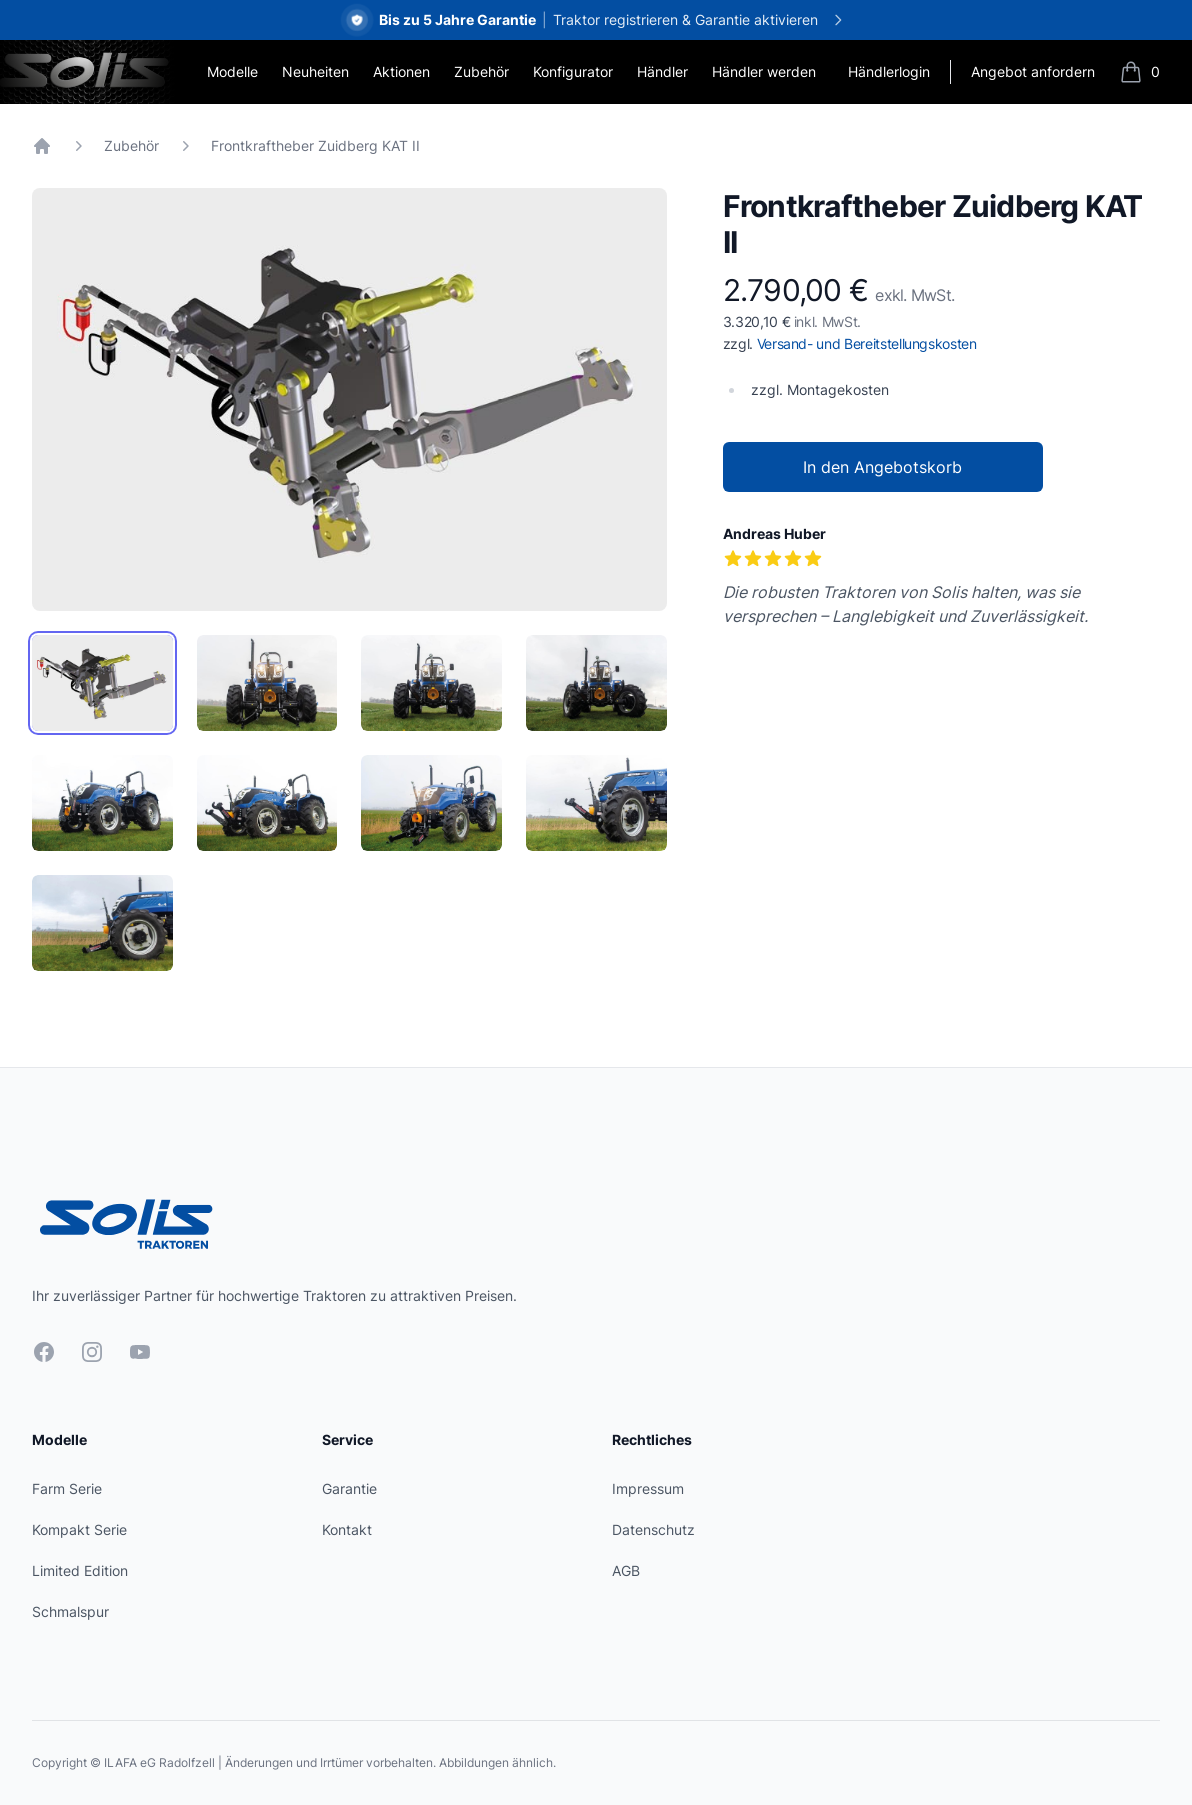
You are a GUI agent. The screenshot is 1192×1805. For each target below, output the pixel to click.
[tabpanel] (349, 399)
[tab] (102, 683)
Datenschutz (653, 1529)
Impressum (648, 1488)
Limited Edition (80, 1570)
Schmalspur (70, 1611)
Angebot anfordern (1033, 71)
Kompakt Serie (79, 1529)
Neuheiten (315, 71)
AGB (626, 1570)
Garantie (349, 1488)
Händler (662, 71)
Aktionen (401, 71)
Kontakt (347, 1529)
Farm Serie (67, 1488)
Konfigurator (573, 71)
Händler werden (764, 71)
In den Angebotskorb (882, 467)
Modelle (232, 71)
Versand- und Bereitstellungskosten (867, 343)
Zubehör (481, 71)
